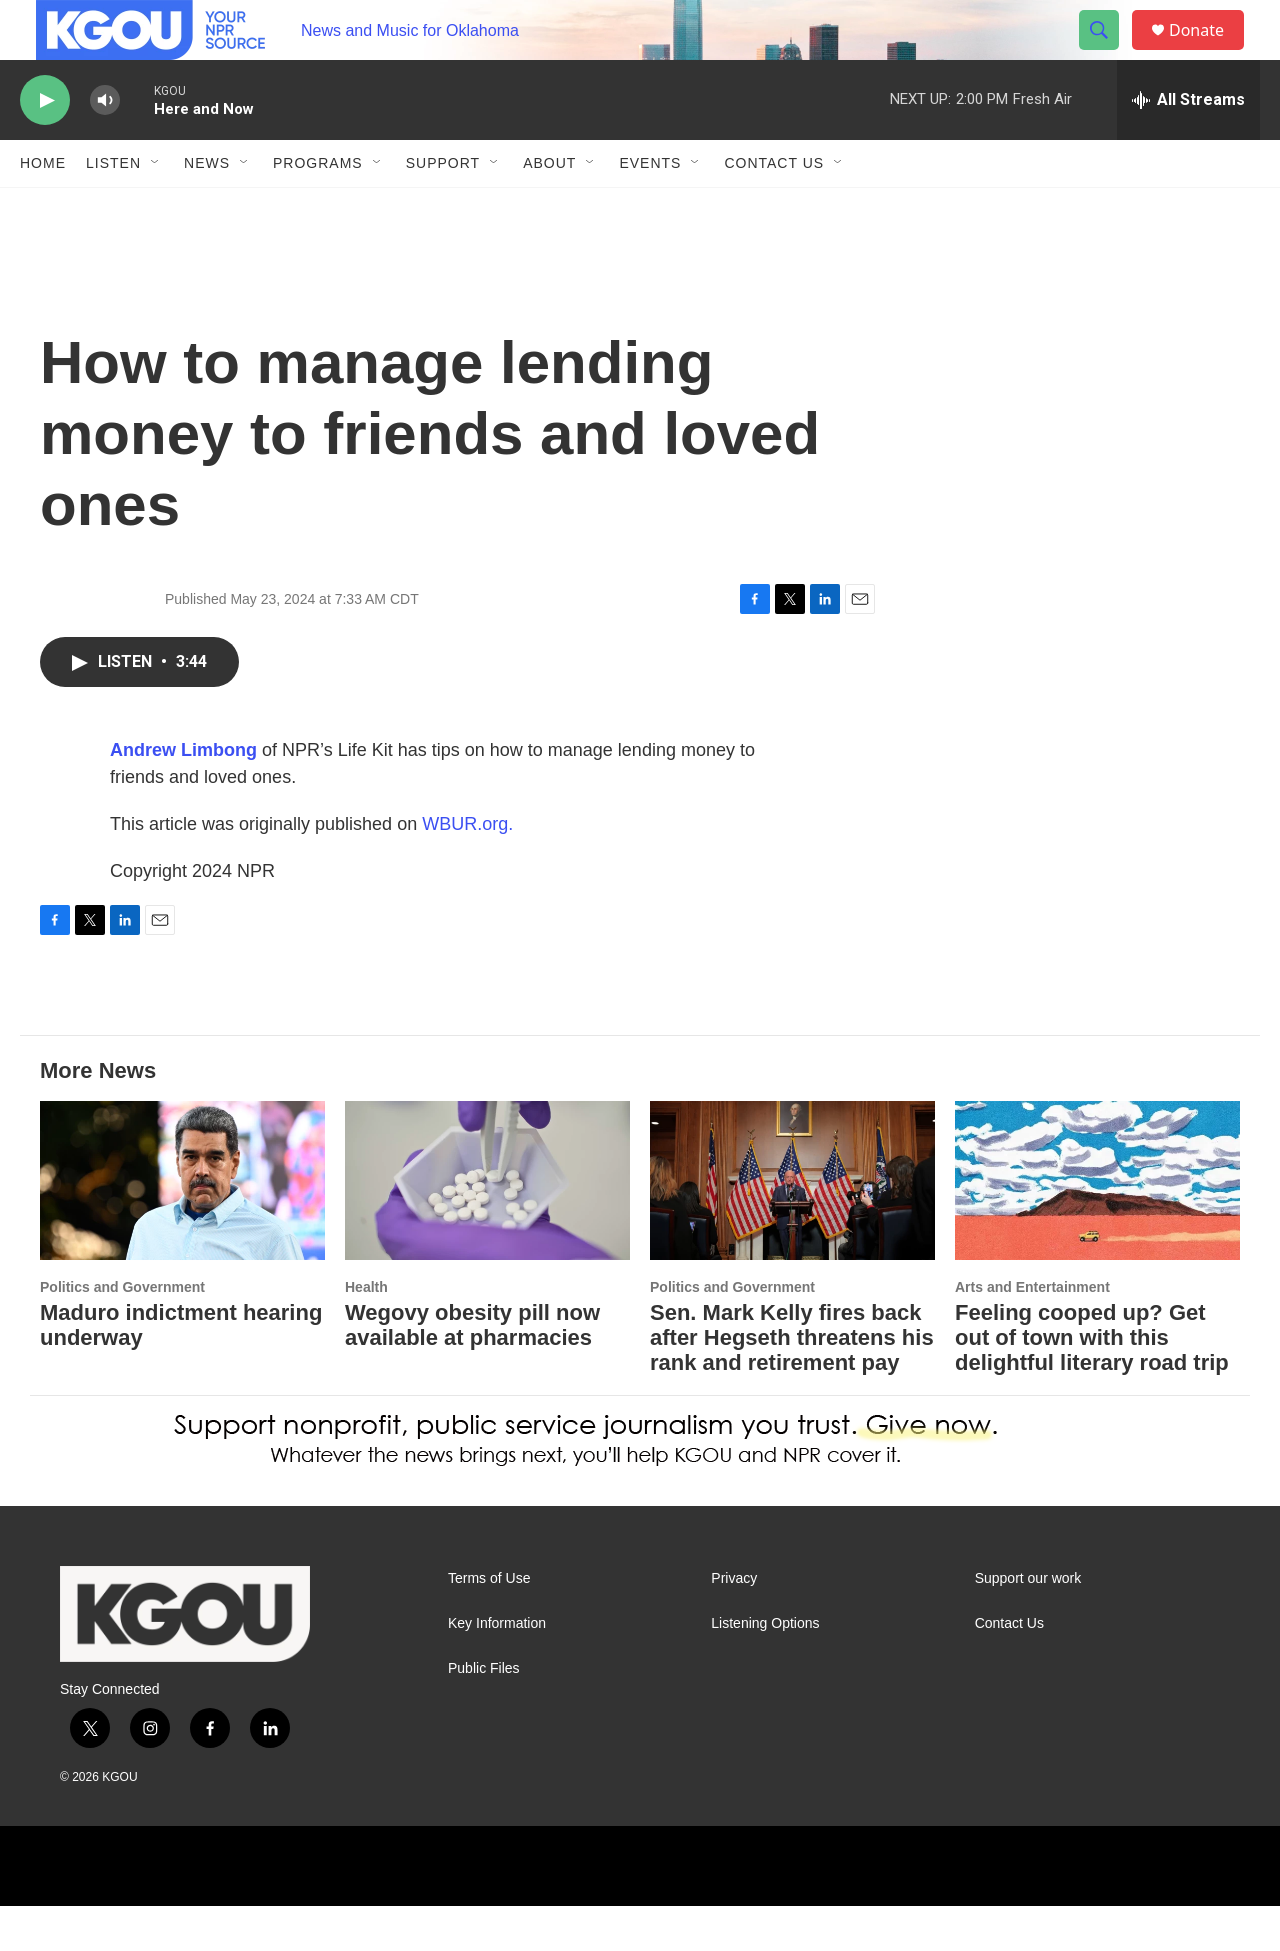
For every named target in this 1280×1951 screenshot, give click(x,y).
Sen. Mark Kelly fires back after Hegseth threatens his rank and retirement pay (792, 1382)
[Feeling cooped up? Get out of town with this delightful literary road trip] (1097, 1225)
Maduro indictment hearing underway (181, 1370)
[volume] (105, 145)
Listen (113, 208)
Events (650, 208)
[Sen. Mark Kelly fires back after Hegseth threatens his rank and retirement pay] (792, 1225)
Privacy (734, 1623)
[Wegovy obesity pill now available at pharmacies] (487, 1225)
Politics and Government (122, 1332)
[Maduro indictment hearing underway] (182, 1225)
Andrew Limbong (183, 795)
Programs (318, 208)
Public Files (484, 1713)
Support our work (1028, 1623)
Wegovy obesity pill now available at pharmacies (472, 1370)
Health (366, 1332)
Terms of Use (489, 1623)
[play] (45, 145)
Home (43, 208)
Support (443, 208)
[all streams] (1188, 145)
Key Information (497, 1668)
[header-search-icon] (1108, 53)
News (207, 208)
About (549, 208)
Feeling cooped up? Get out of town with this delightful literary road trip (1092, 1382)
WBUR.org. (467, 869)
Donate (1209, 52)
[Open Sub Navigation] (156, 208)
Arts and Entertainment (1032, 1332)
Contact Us (774, 208)
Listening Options (765, 1668)
